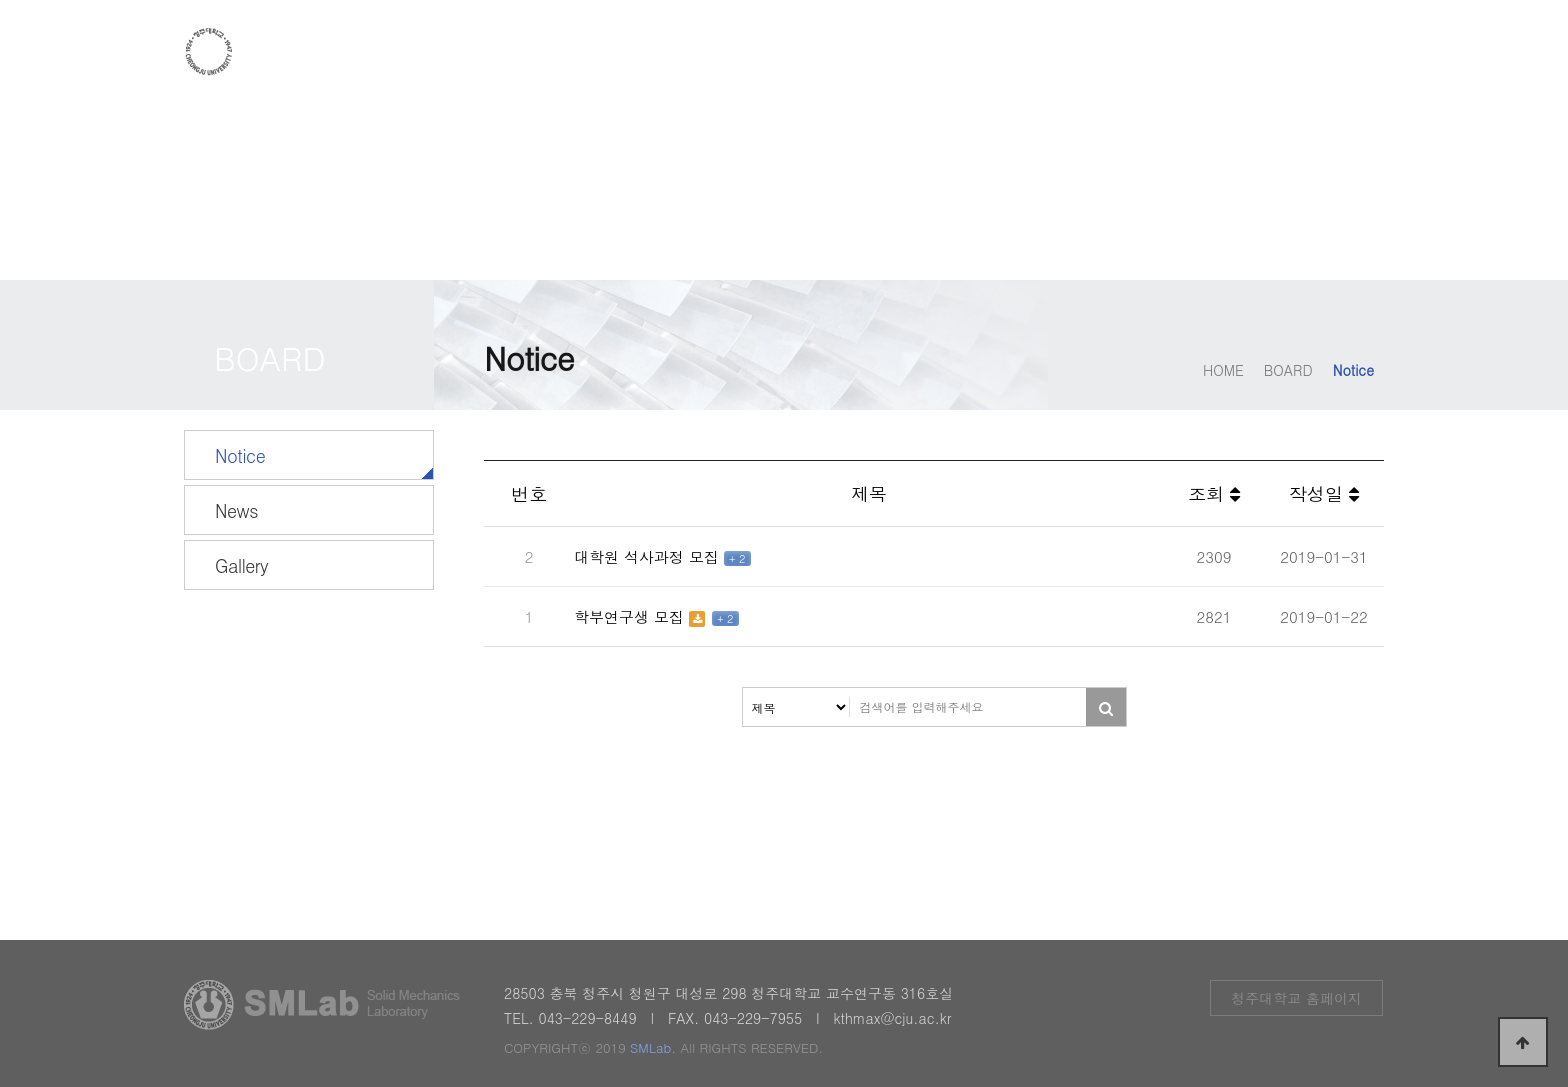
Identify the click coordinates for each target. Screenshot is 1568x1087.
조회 (1214, 493)
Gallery (241, 565)
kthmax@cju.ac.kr (892, 1018)
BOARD (1330, 52)
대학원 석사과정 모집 (649, 556)
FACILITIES (1039, 52)
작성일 (1324, 493)
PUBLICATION (1192, 52)
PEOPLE (766, 52)
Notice (240, 455)
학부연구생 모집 (631, 616)
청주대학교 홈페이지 (1296, 998)
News (236, 510)
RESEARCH (896, 52)
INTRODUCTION (616, 52)
